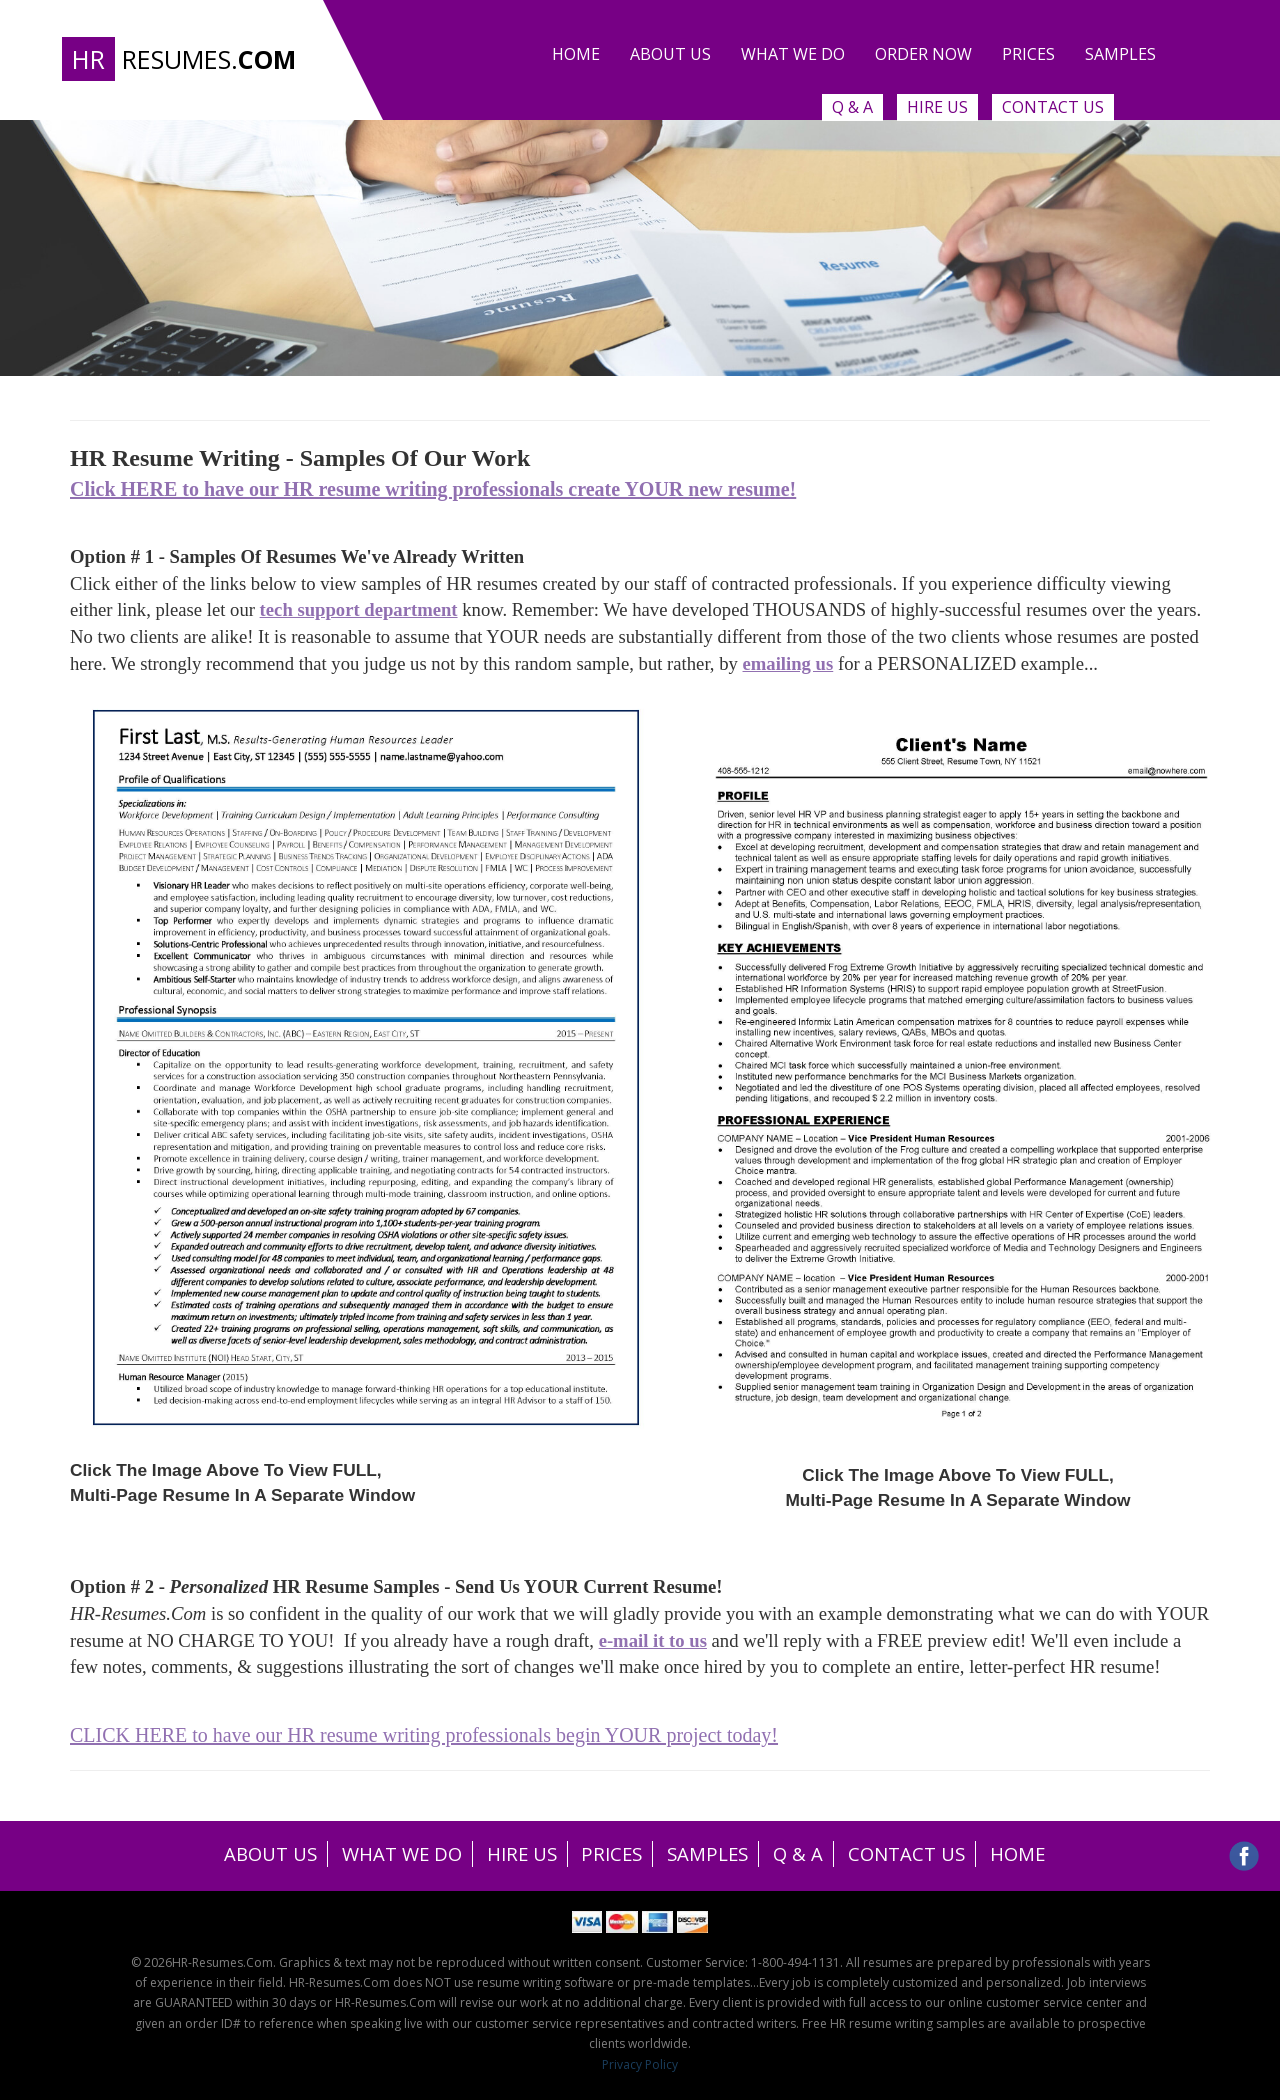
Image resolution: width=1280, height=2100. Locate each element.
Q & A (852, 107)
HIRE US (517, 1854)
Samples (1120, 54)
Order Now (923, 54)
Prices (1028, 54)
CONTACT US (920, 1854)
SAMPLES (711, 1854)
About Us (670, 54)
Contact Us (1053, 107)
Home (576, 54)
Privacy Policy (640, 2064)
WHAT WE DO (391, 1854)
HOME (1036, 1854)
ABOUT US (253, 1854)
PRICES (611, 1854)
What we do (793, 54)
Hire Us (937, 107)
